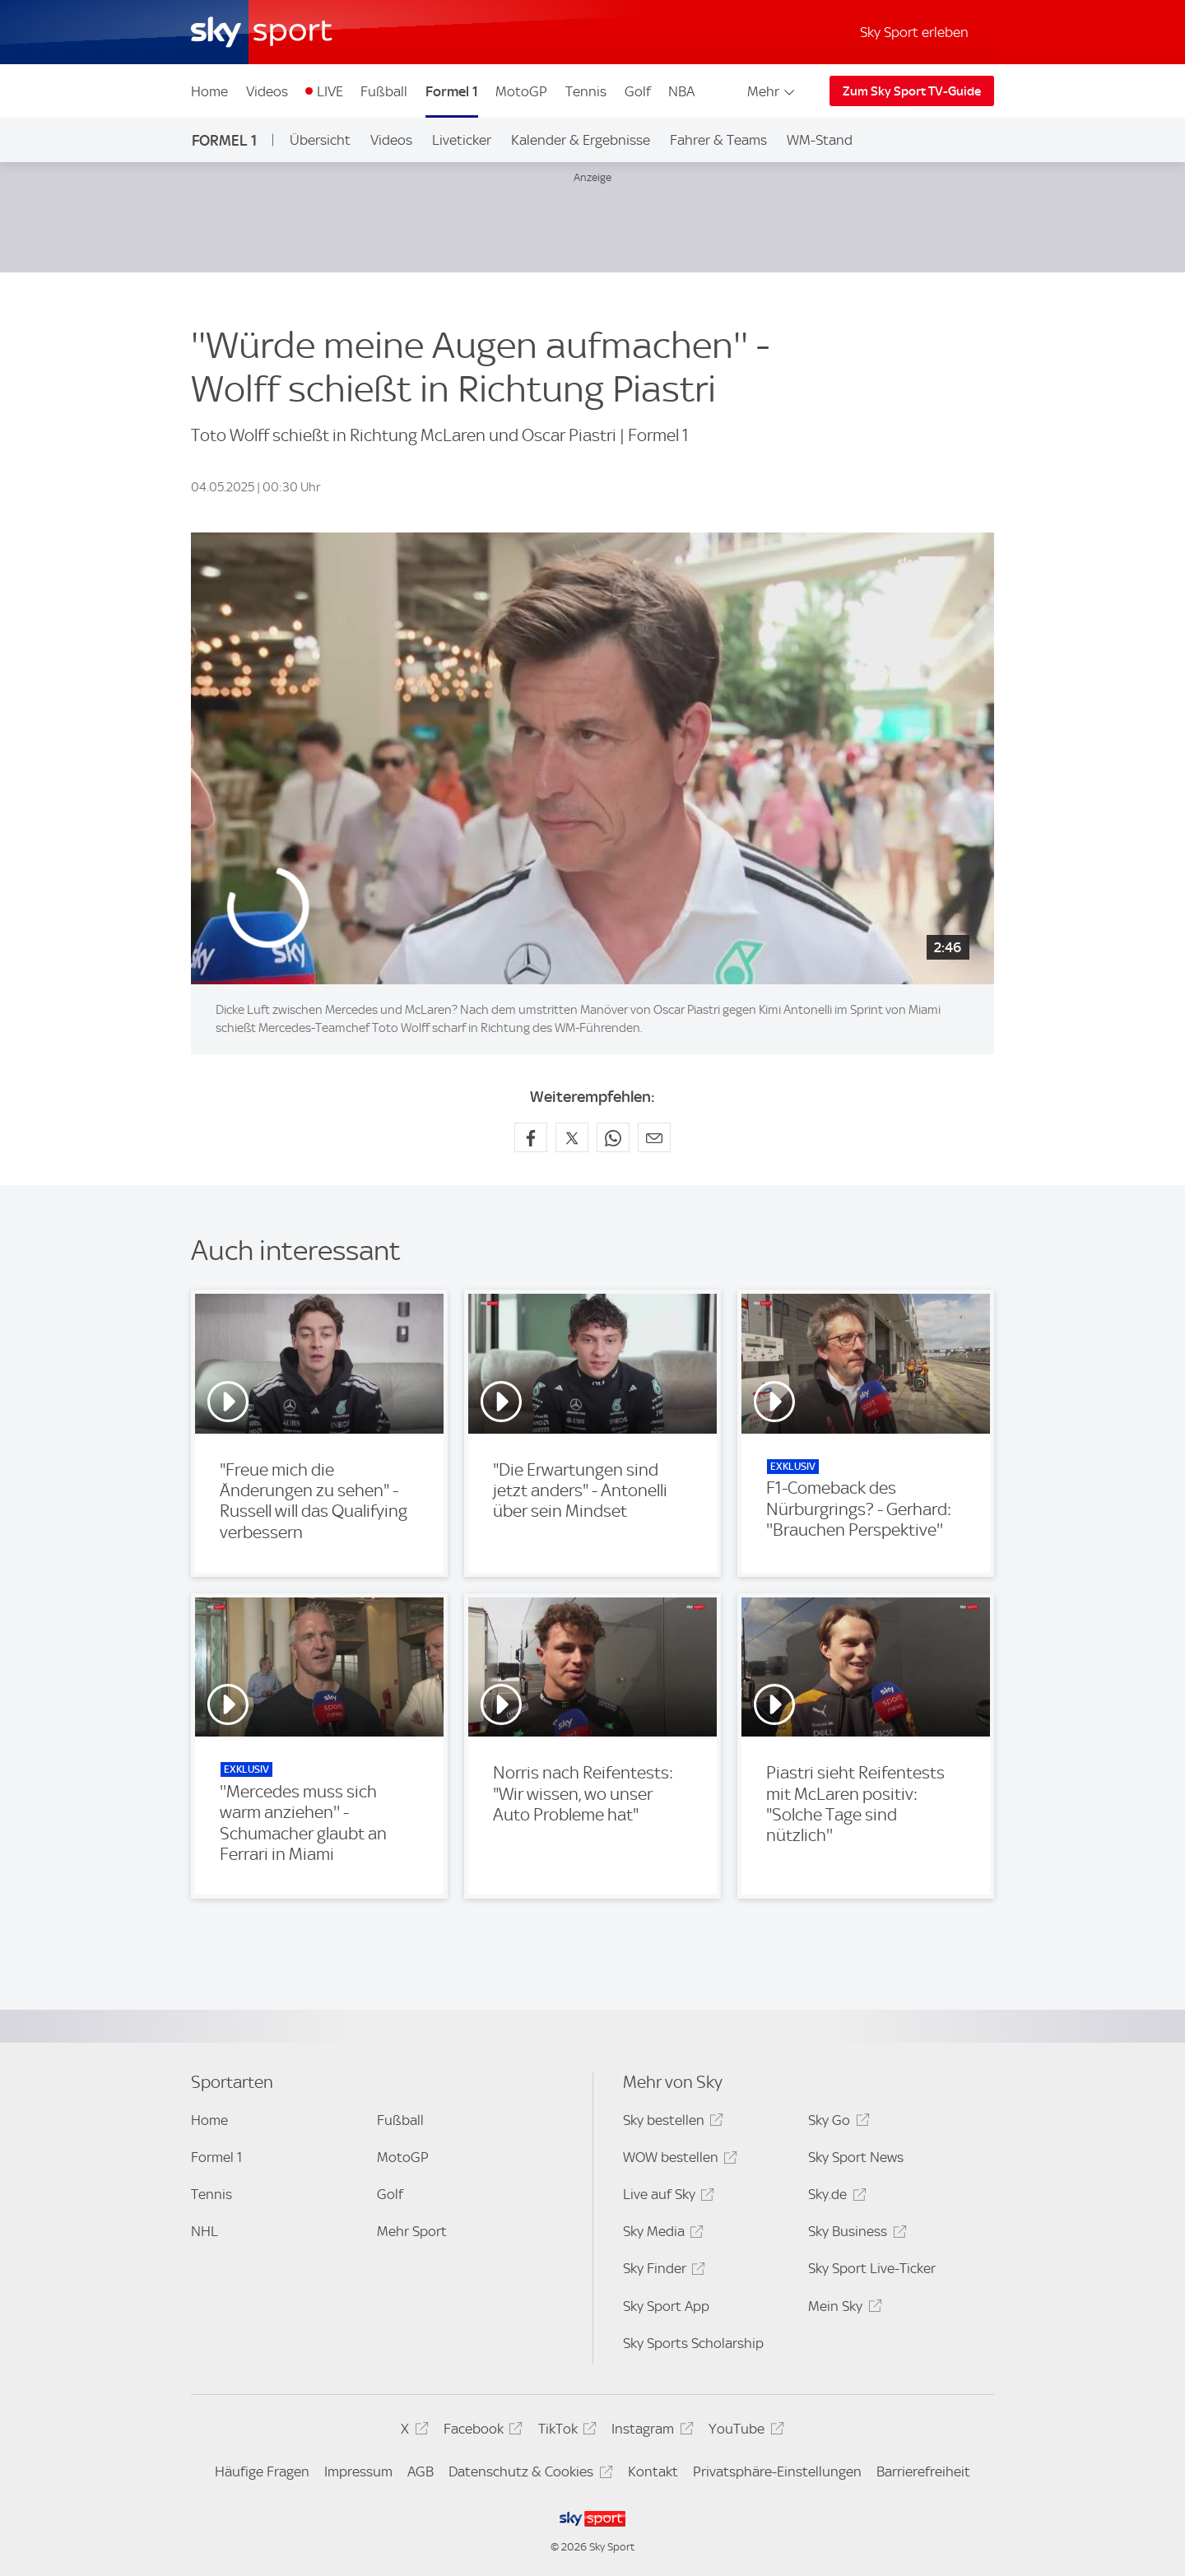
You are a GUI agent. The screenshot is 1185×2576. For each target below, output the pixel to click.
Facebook (481, 2431)
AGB (420, 2471)
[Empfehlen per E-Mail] (654, 1137)
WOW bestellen (677, 2160)
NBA (681, 91)
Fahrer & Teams (718, 140)
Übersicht (320, 140)
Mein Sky (842, 2309)
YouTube (743, 2431)
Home (209, 91)
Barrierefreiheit (923, 2471)
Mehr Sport (412, 2231)
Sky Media (661, 2234)
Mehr (772, 91)
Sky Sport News (856, 2157)
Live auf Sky (666, 2197)
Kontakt (653, 2471)
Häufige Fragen (262, 2471)
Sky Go (836, 2123)
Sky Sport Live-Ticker (872, 2268)
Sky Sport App (666, 2306)
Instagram (649, 2431)
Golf (638, 91)
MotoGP (521, 91)
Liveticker (461, 140)
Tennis (585, 91)
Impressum (358, 2471)
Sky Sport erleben (914, 32)
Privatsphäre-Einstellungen (777, 2471)
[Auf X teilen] (571, 1137)
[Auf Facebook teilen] (530, 1137)
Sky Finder (661, 2271)
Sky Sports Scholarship (693, 2343)
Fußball (383, 91)
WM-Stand (820, 140)
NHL (204, 2231)
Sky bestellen (670, 2123)
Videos (267, 91)
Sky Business (854, 2234)
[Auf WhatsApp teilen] (613, 1137)
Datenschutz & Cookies (527, 2474)
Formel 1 (451, 91)
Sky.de (834, 2197)
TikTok (565, 2431)
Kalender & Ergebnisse (580, 140)
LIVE (330, 91)
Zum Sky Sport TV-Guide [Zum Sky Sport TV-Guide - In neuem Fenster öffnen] (912, 91)
